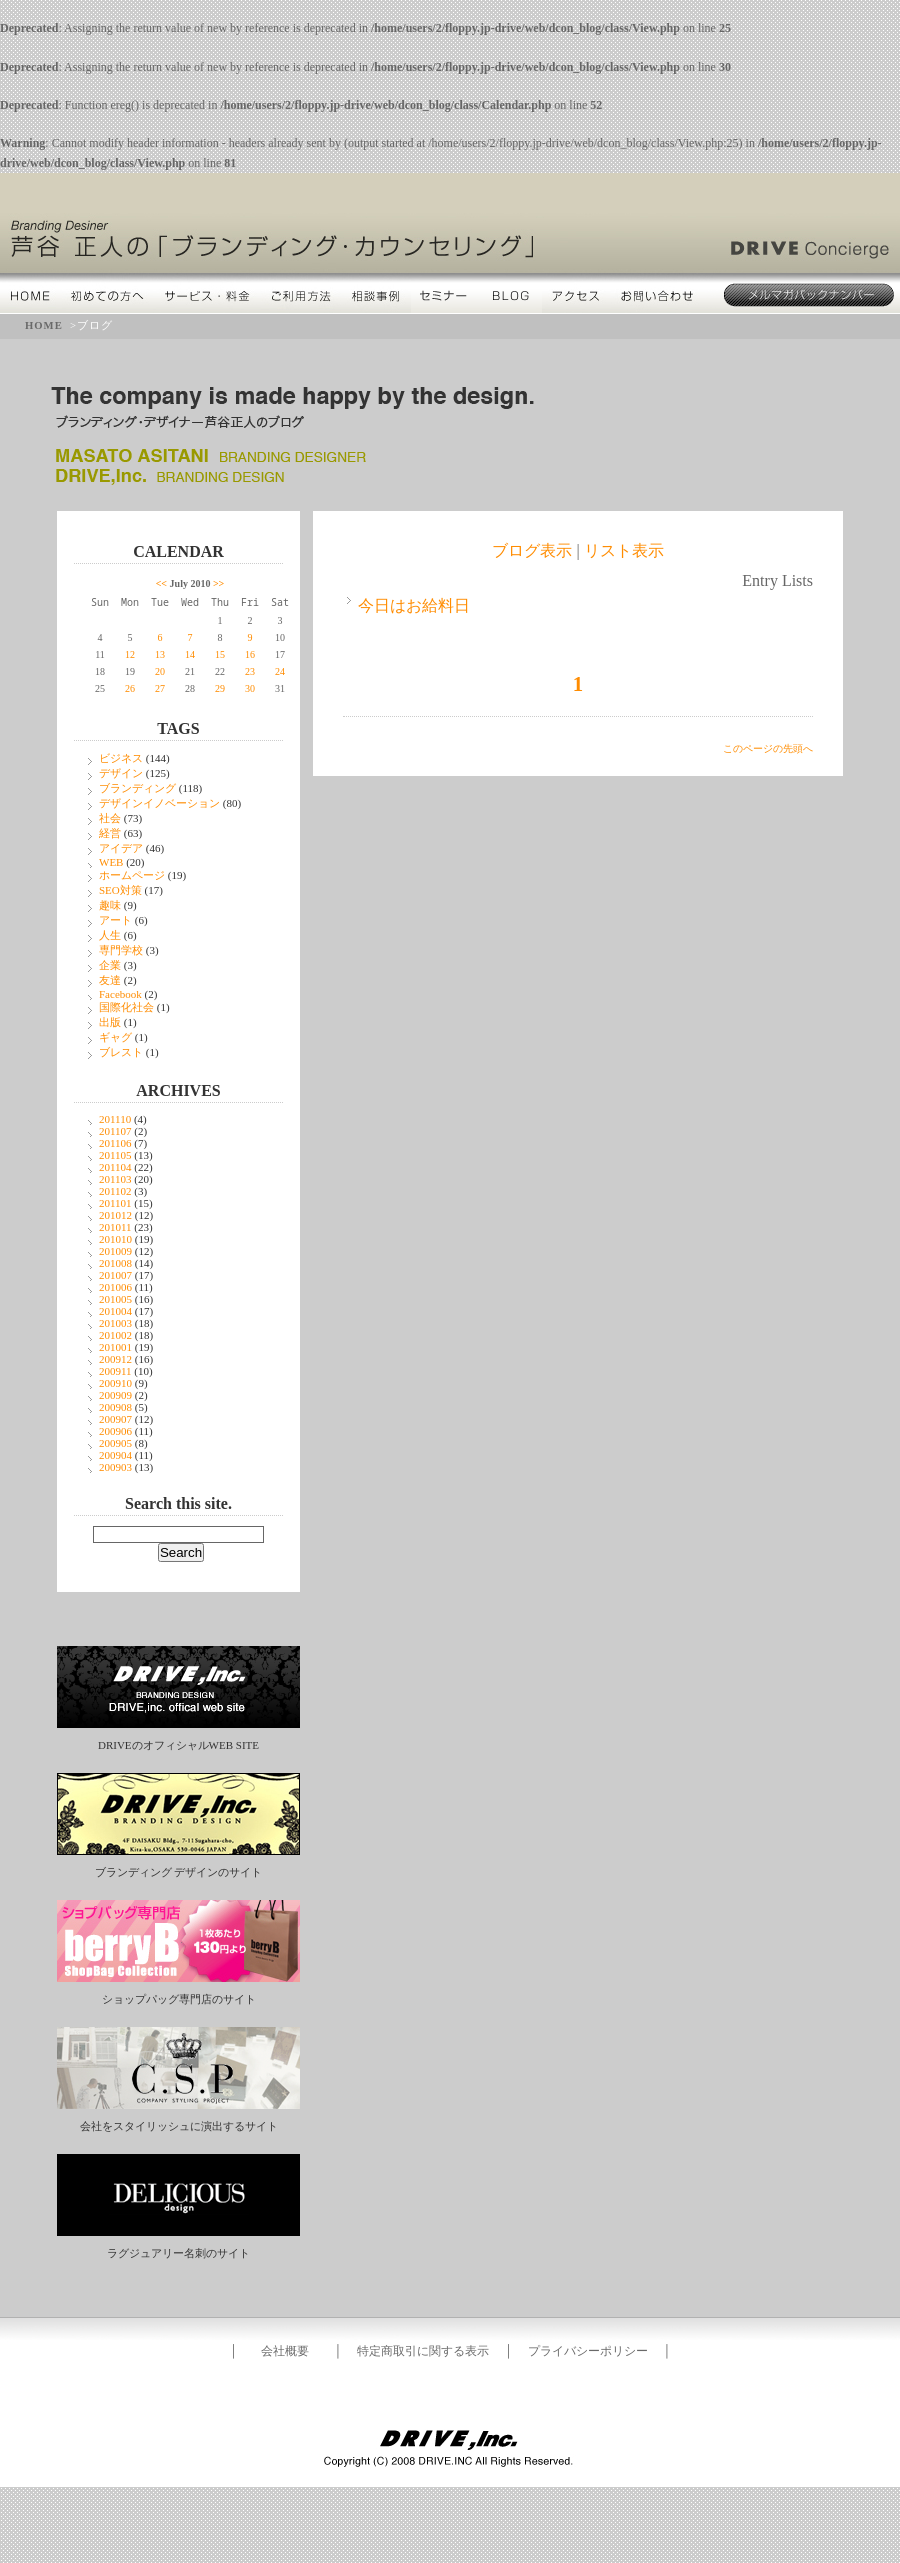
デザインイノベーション (159, 803)
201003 (115, 1323)
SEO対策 (120, 890)
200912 (115, 1359)
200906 (115, 1431)
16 (250, 654)
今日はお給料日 (414, 605)
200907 (115, 1419)
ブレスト (121, 1052)
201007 (115, 1275)
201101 (115, 1203)
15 (220, 654)
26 (130, 688)
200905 (115, 1443)
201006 (115, 1287)
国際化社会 (126, 1007)
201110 (115, 1119)
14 (190, 654)
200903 (115, 1467)
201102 (115, 1191)
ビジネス (121, 758)
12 (130, 654)
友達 (110, 980)
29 (220, 688)
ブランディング (137, 788)
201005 (115, 1299)
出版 (110, 1022)
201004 (115, 1311)
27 (160, 688)
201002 (115, 1335)
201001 (115, 1347)
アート (115, 920)
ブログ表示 (532, 550)
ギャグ (115, 1037)
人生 (110, 935)
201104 (115, 1167)
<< (161, 583)
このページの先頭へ (768, 748)
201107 (115, 1131)
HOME (44, 325)
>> (218, 583)
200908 (115, 1407)
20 (160, 671)
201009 (115, 1251)
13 (160, 654)
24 (280, 671)
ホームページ (132, 875)
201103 (115, 1179)
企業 (110, 965)
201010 (115, 1239)
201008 (115, 1263)
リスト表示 (624, 550)
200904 (115, 1455)
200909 (115, 1395)
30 (250, 688)
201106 (115, 1143)
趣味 (110, 905)
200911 (115, 1371)
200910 (115, 1383)
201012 (115, 1215)
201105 (115, 1155)
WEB (111, 862)
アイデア (121, 848)
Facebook (120, 994)
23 (250, 671)
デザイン (121, 773)
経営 (110, 833)
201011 (115, 1227)
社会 (110, 818)
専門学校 (121, 950)
